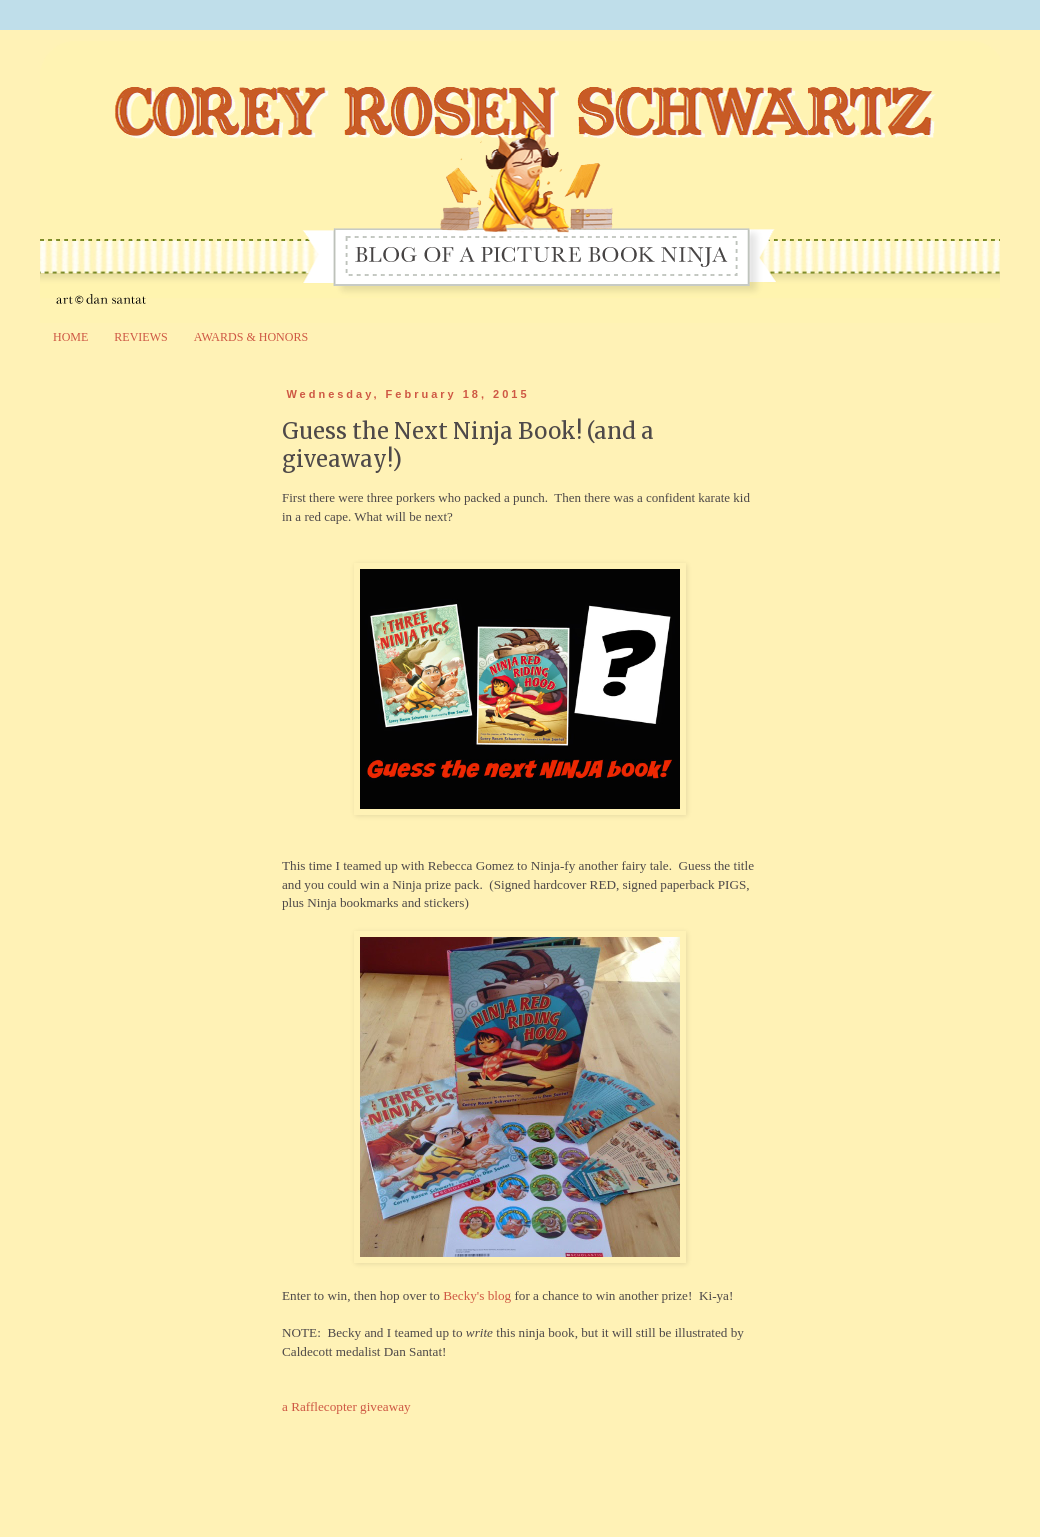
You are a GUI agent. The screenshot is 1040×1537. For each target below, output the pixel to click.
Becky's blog (477, 1295)
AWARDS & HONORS (251, 337)
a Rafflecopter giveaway (346, 1406)
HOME (70, 337)
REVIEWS (140, 337)
